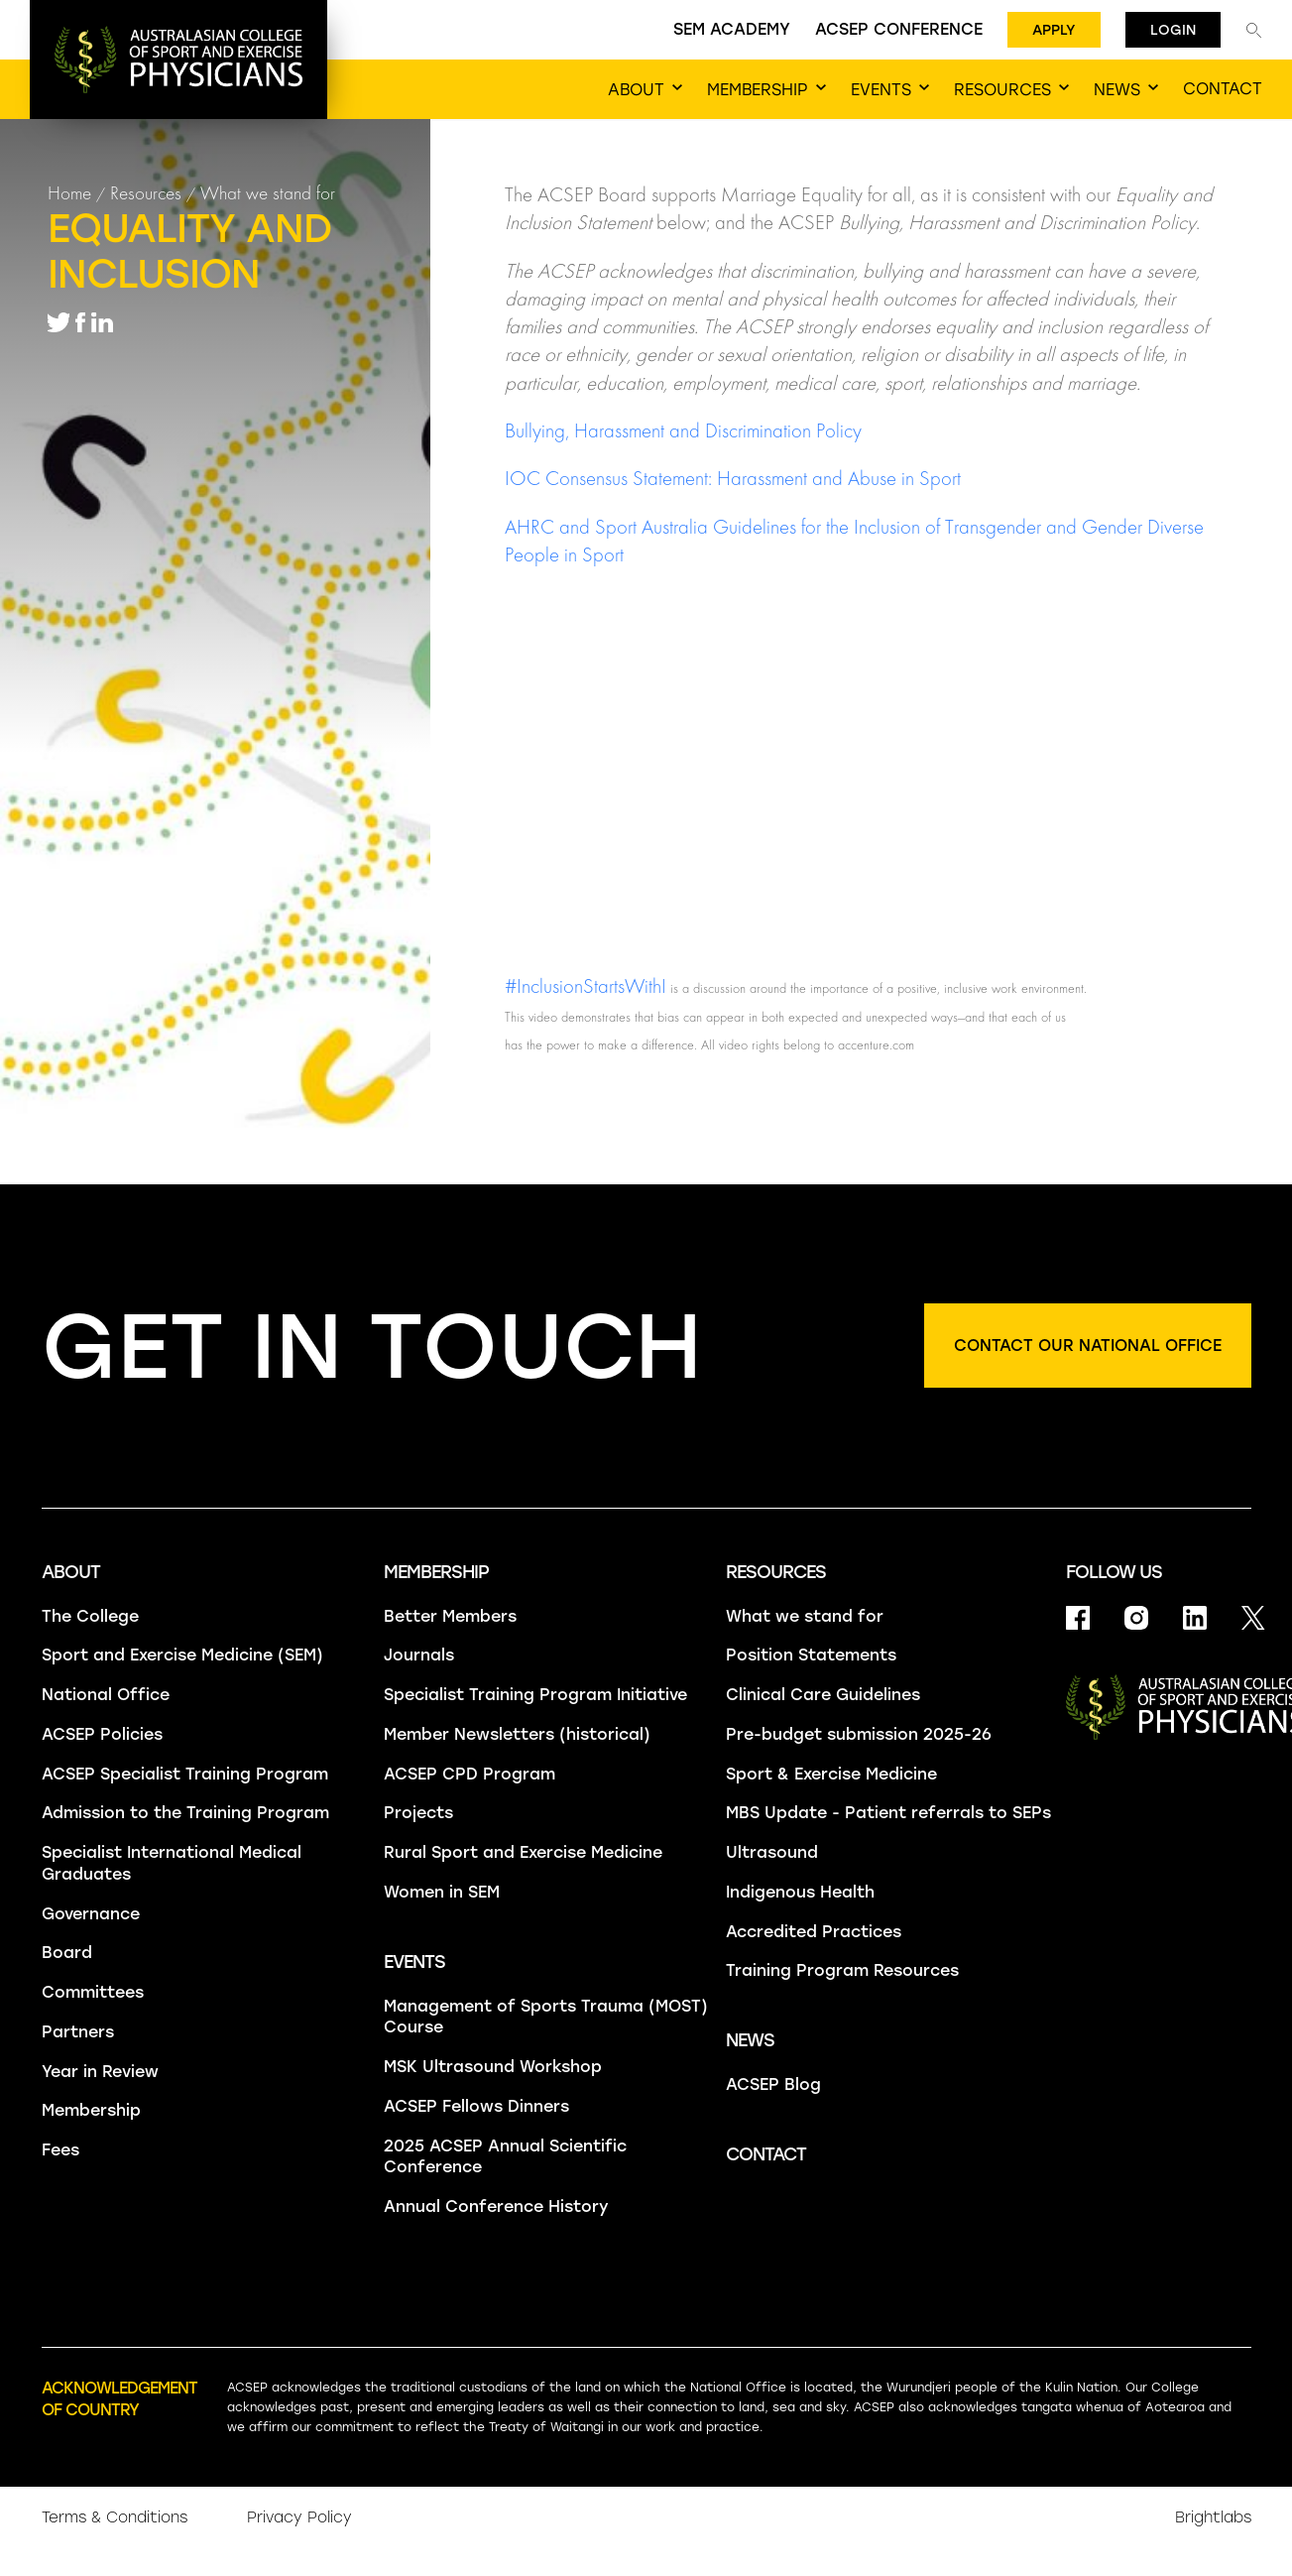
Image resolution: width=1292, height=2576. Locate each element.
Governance (91, 1913)
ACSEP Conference (899, 29)
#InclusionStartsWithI (585, 986)
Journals (419, 1655)
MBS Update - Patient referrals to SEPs (888, 1812)
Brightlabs (1213, 2517)
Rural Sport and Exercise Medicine (523, 1852)
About (71, 1572)
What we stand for (267, 193)
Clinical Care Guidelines (823, 1694)
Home (69, 193)
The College (90, 1616)
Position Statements (811, 1655)
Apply (1054, 30)
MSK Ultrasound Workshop (493, 2066)
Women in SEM (442, 1892)
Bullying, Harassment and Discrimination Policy (683, 430)
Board (67, 1952)
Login (1173, 30)
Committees (93, 1992)
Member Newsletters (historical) (517, 1734)
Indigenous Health (800, 1892)
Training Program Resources (842, 1970)
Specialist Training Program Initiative (535, 1694)
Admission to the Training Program (185, 1812)
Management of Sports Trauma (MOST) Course (546, 2017)
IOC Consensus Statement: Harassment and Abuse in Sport (733, 478)
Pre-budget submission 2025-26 (859, 1734)
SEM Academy (731, 29)
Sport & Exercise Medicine (831, 1774)
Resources (145, 193)
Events (414, 1962)
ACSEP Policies (102, 1734)
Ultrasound (772, 1852)
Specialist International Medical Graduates (171, 1863)
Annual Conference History (496, 2206)
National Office (106, 1694)
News (750, 2040)
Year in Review (100, 2071)
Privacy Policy (299, 2517)
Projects (418, 1812)
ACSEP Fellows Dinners (476, 2106)
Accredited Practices (813, 1931)
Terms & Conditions (114, 2517)
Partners (78, 2032)
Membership (91, 2110)
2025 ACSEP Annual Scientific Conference (505, 2157)
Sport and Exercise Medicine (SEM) (182, 1655)
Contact (766, 2154)
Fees (60, 2150)
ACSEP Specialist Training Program (185, 1774)
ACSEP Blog (773, 2084)
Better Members (450, 1616)
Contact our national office (1088, 1345)
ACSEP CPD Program (469, 1774)
